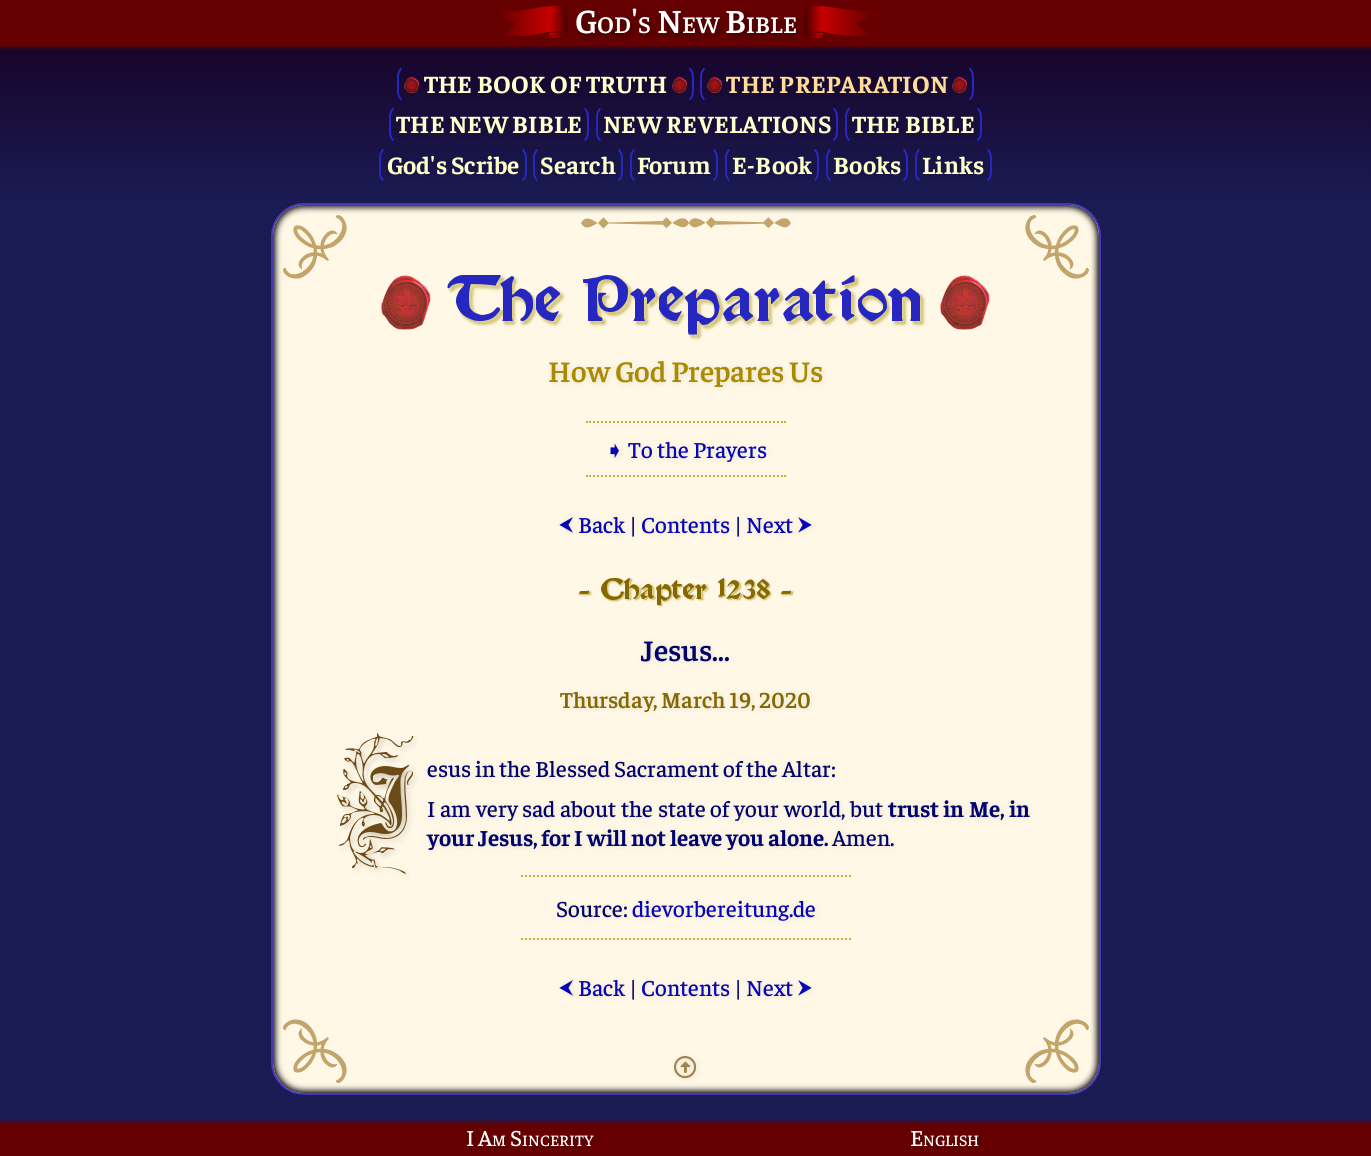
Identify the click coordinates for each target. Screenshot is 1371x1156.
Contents (685, 523)
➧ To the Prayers (686, 448)
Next (779, 523)
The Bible (913, 122)
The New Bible (489, 122)
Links (953, 163)
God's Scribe (453, 163)
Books (867, 163)
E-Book (772, 163)
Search (578, 163)
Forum (674, 163)
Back (591, 523)
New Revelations (717, 122)
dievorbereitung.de (724, 907)
